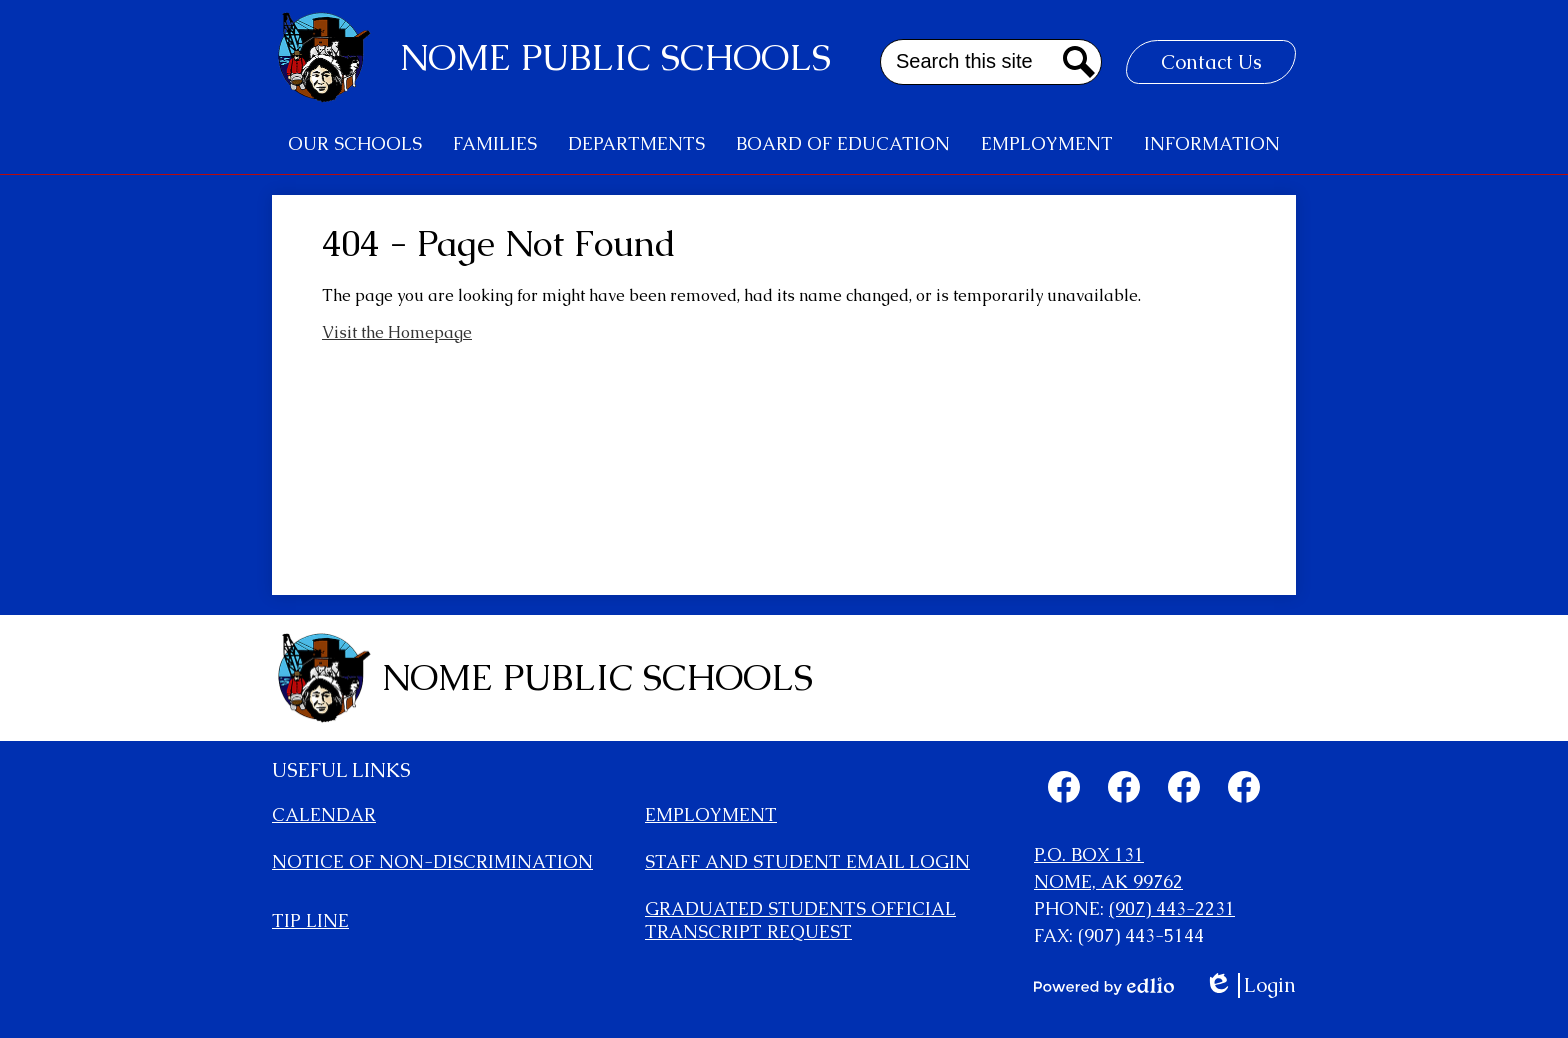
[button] (355, 144)
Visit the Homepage (397, 332)
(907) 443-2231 (1172, 908)
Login (1250, 985)
